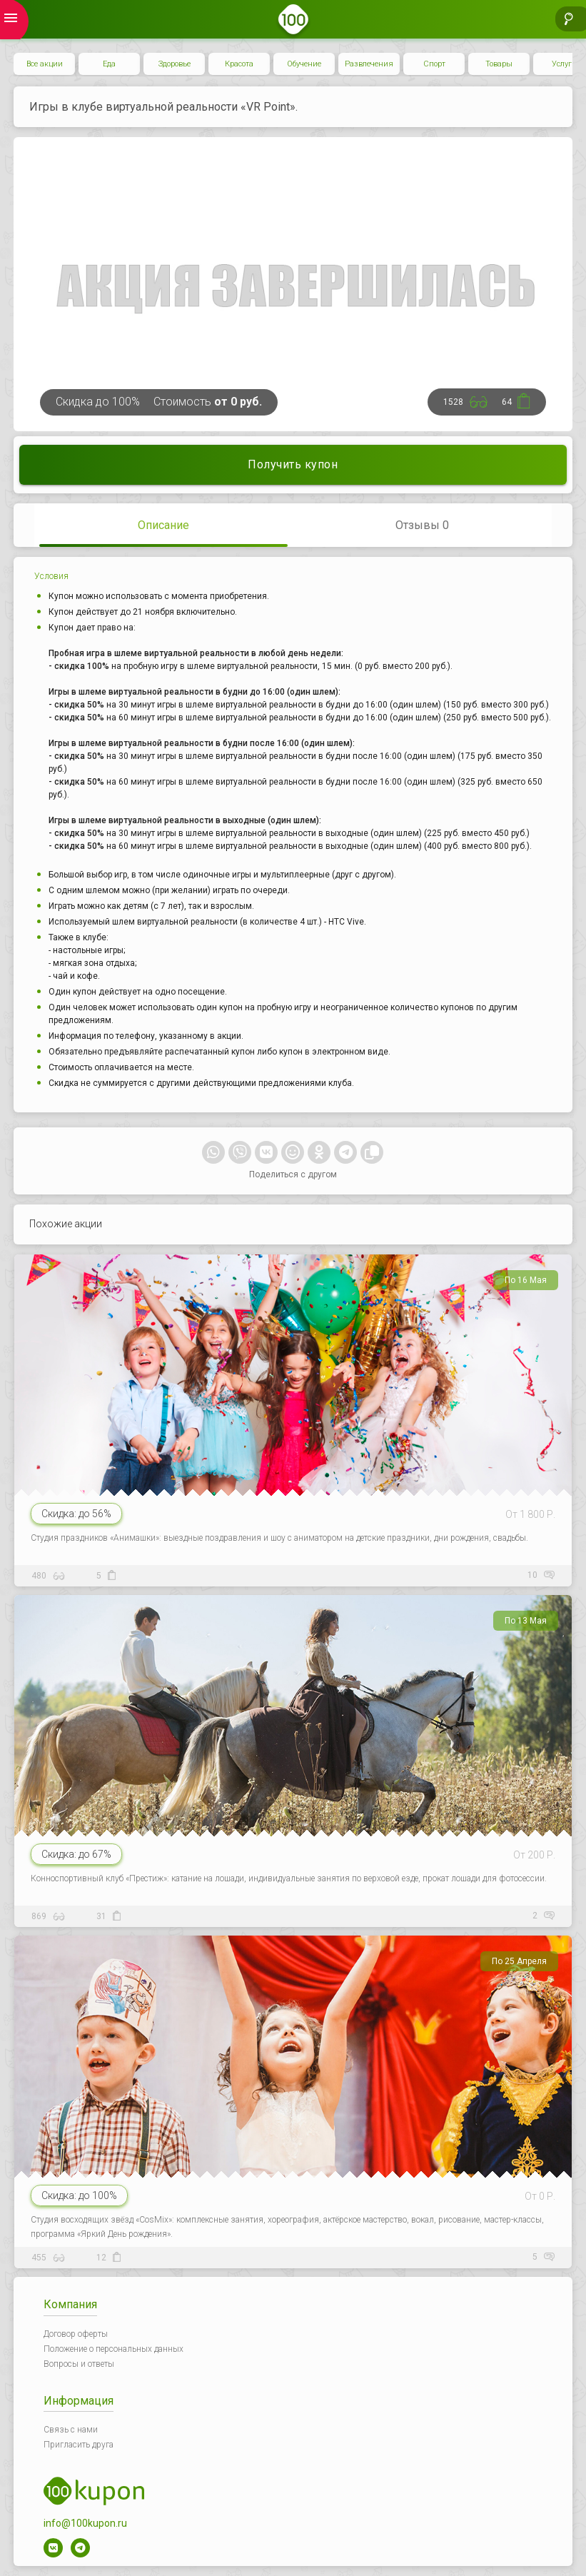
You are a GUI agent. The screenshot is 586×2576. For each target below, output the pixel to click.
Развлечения (369, 64)
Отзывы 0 (422, 525)
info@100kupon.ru (85, 2523)
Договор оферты (76, 2334)
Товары (498, 64)
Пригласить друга (78, 2445)
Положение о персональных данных (113, 2349)
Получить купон (293, 464)
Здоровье (174, 64)
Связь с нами (71, 2430)
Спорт (434, 64)
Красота (239, 64)
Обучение (304, 64)
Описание (163, 525)
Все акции (44, 64)
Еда (109, 64)
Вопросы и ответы (79, 2364)
